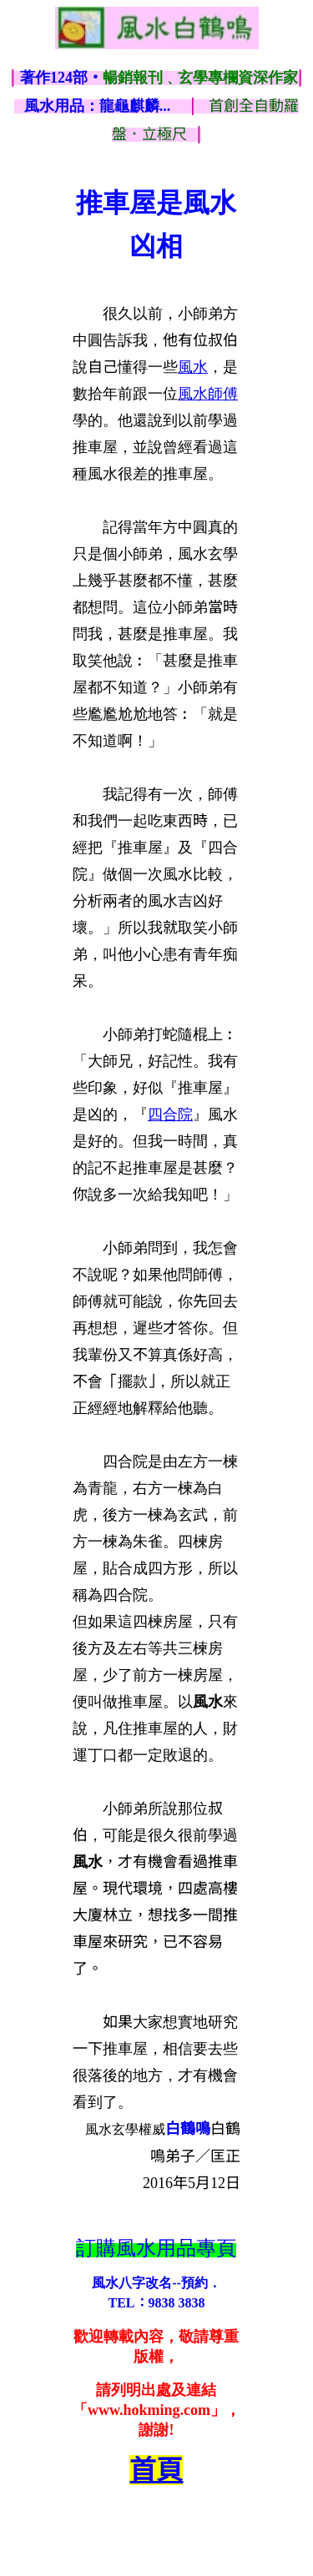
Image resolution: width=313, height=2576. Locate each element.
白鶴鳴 (187, 2129)
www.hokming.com (149, 2410)
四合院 (170, 1114)
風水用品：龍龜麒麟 (97, 106)
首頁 (156, 2470)
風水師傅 (208, 393)
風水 (193, 367)
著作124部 (159, 77)
